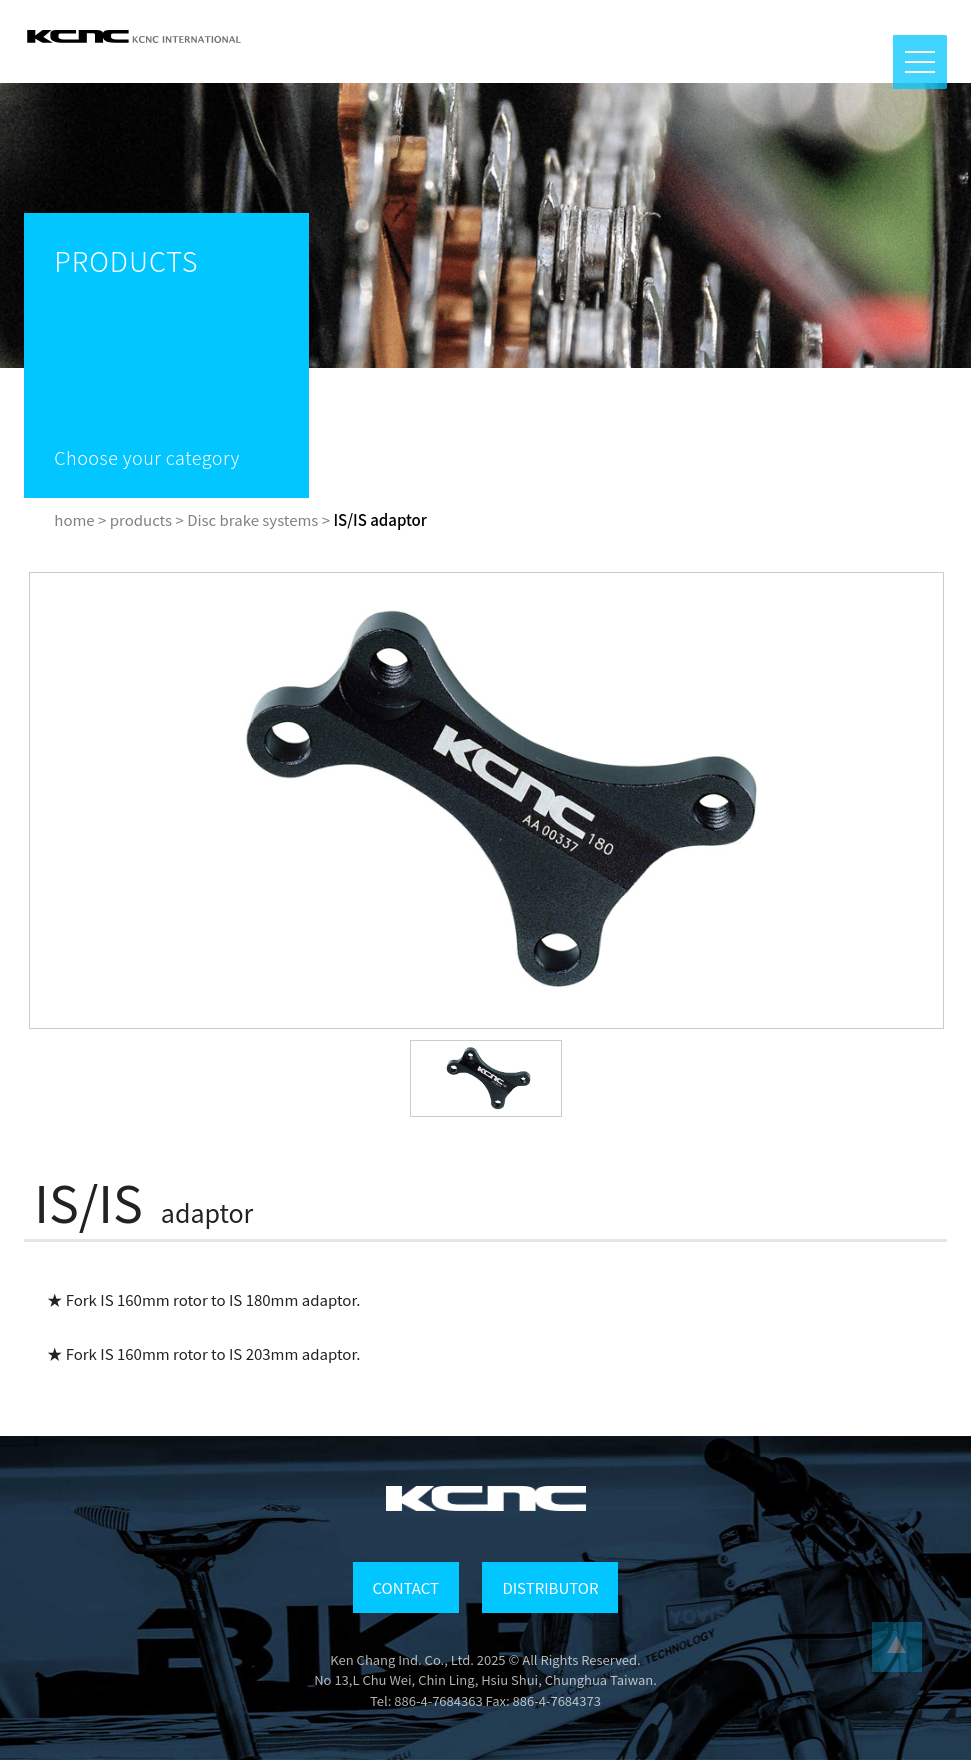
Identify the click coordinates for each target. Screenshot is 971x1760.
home (74, 519)
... (897, 1647)
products (141, 519)
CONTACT (406, 1587)
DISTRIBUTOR (550, 1587)
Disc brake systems (252, 519)
